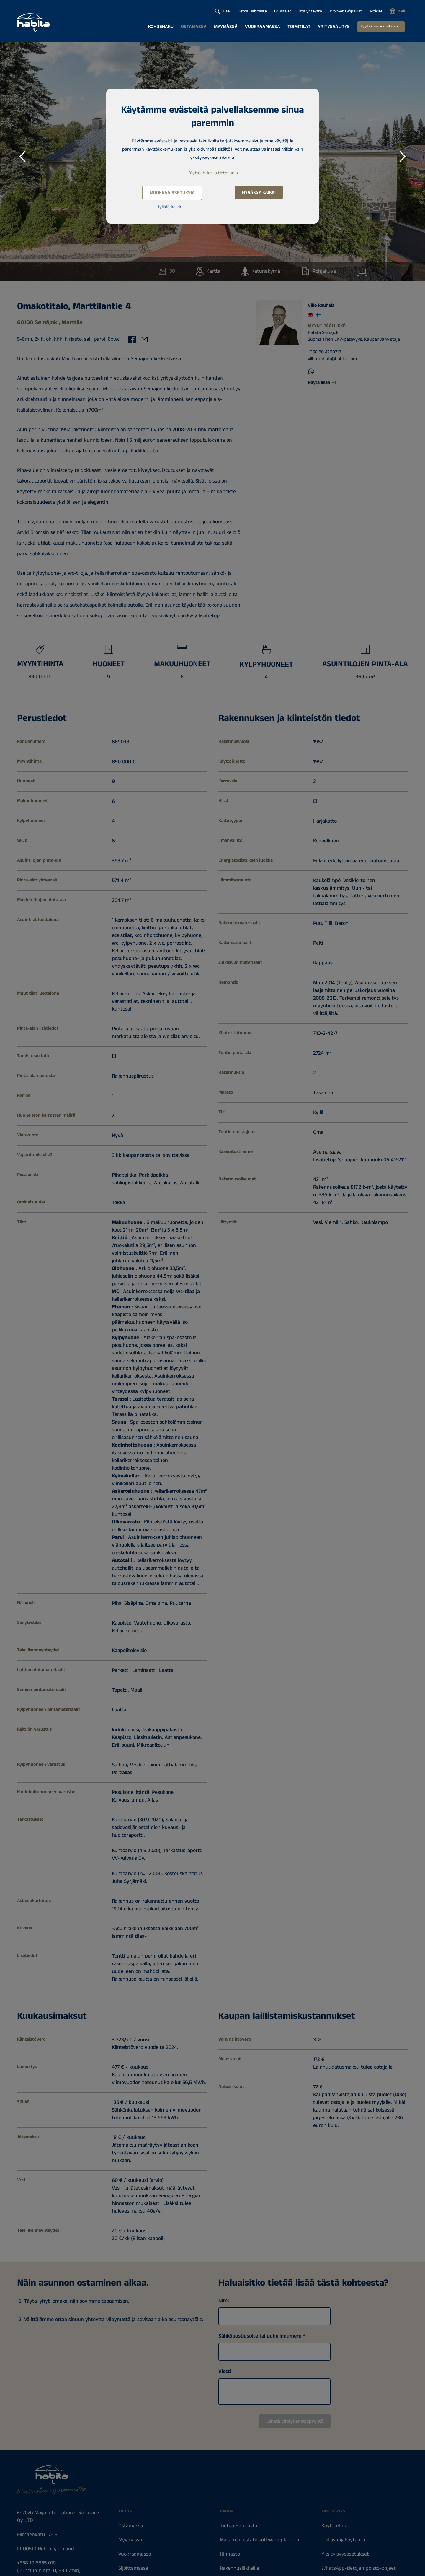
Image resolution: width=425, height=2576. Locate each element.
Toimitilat (298, 26)
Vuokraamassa (262, 26)
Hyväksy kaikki (259, 192)
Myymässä (226, 26)
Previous (22, 155)
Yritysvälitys (334, 26)
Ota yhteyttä (310, 11)
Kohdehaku (161, 26)
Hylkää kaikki (169, 207)
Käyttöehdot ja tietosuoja (212, 173)
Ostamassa (194, 26)
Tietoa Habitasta (252, 11)
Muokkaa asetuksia (172, 192)
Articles (376, 11)
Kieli (401, 11)
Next (402, 155)
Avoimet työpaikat (345, 11)
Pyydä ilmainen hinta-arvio (381, 26)
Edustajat (282, 11)
